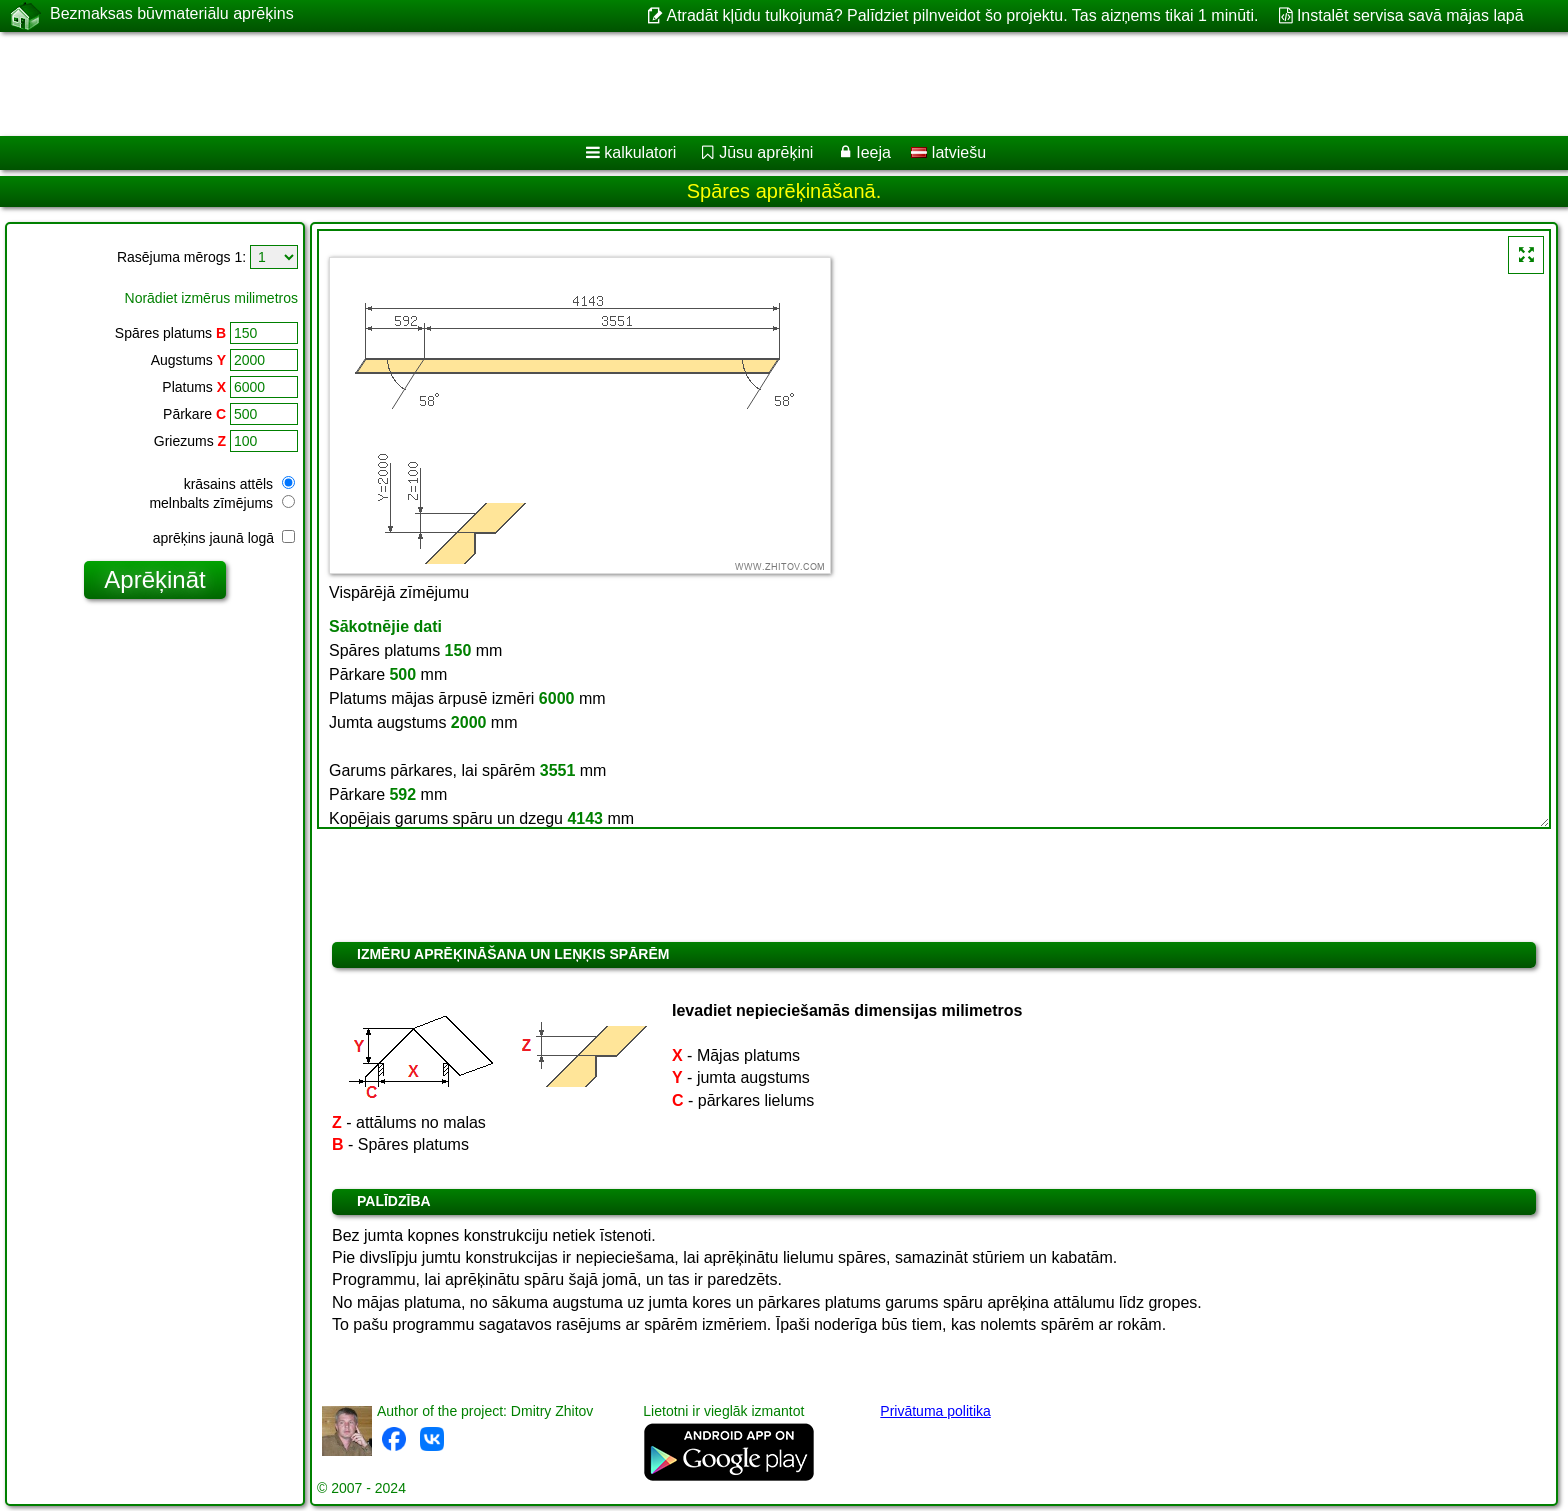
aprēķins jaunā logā (224, 538)
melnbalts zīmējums (222, 503)
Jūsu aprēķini (766, 152)
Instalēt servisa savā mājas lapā (1410, 15)
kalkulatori (640, 152)
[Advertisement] (607, 84)
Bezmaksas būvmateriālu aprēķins (172, 15)
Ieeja (873, 152)
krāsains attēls (239, 484)
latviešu (948, 152)
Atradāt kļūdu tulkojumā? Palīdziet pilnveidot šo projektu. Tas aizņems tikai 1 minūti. (962, 15)
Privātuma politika (935, 1411)
